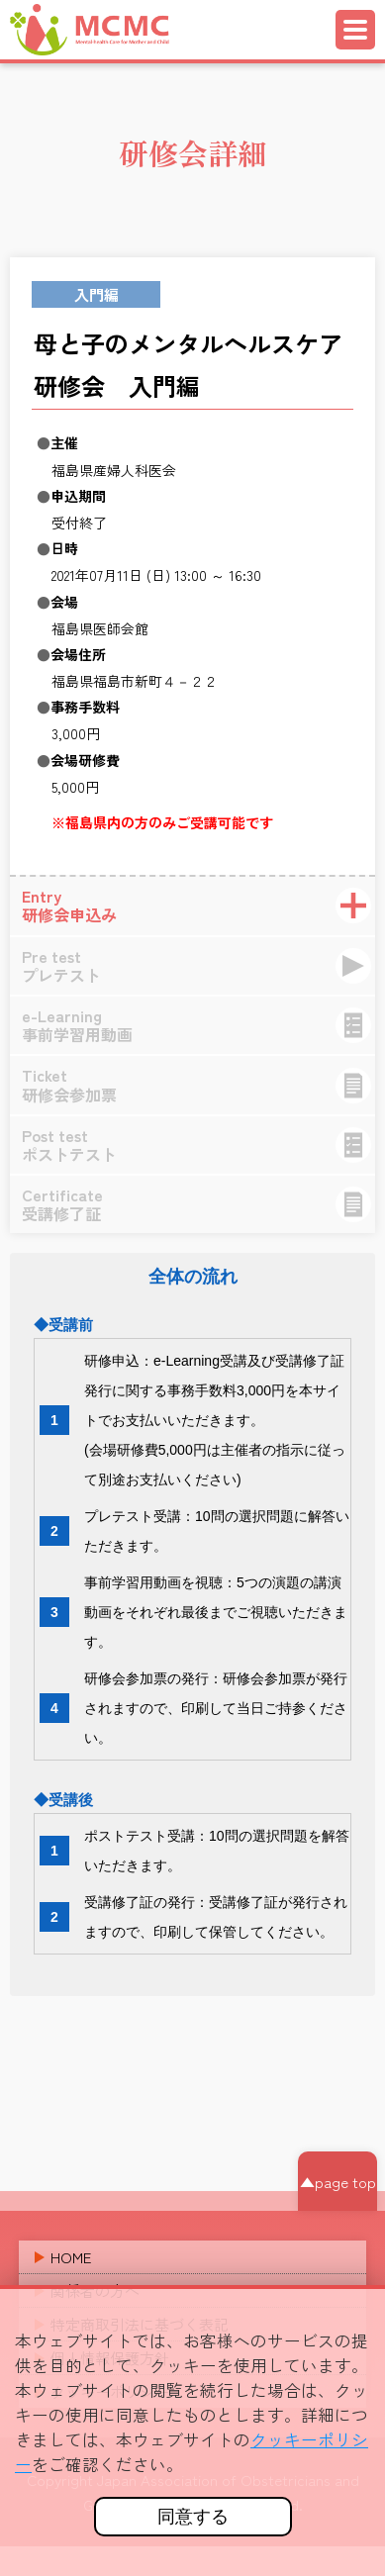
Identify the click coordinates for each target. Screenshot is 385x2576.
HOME (70, 2256)
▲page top (338, 2181)
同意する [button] (193, 2517)
